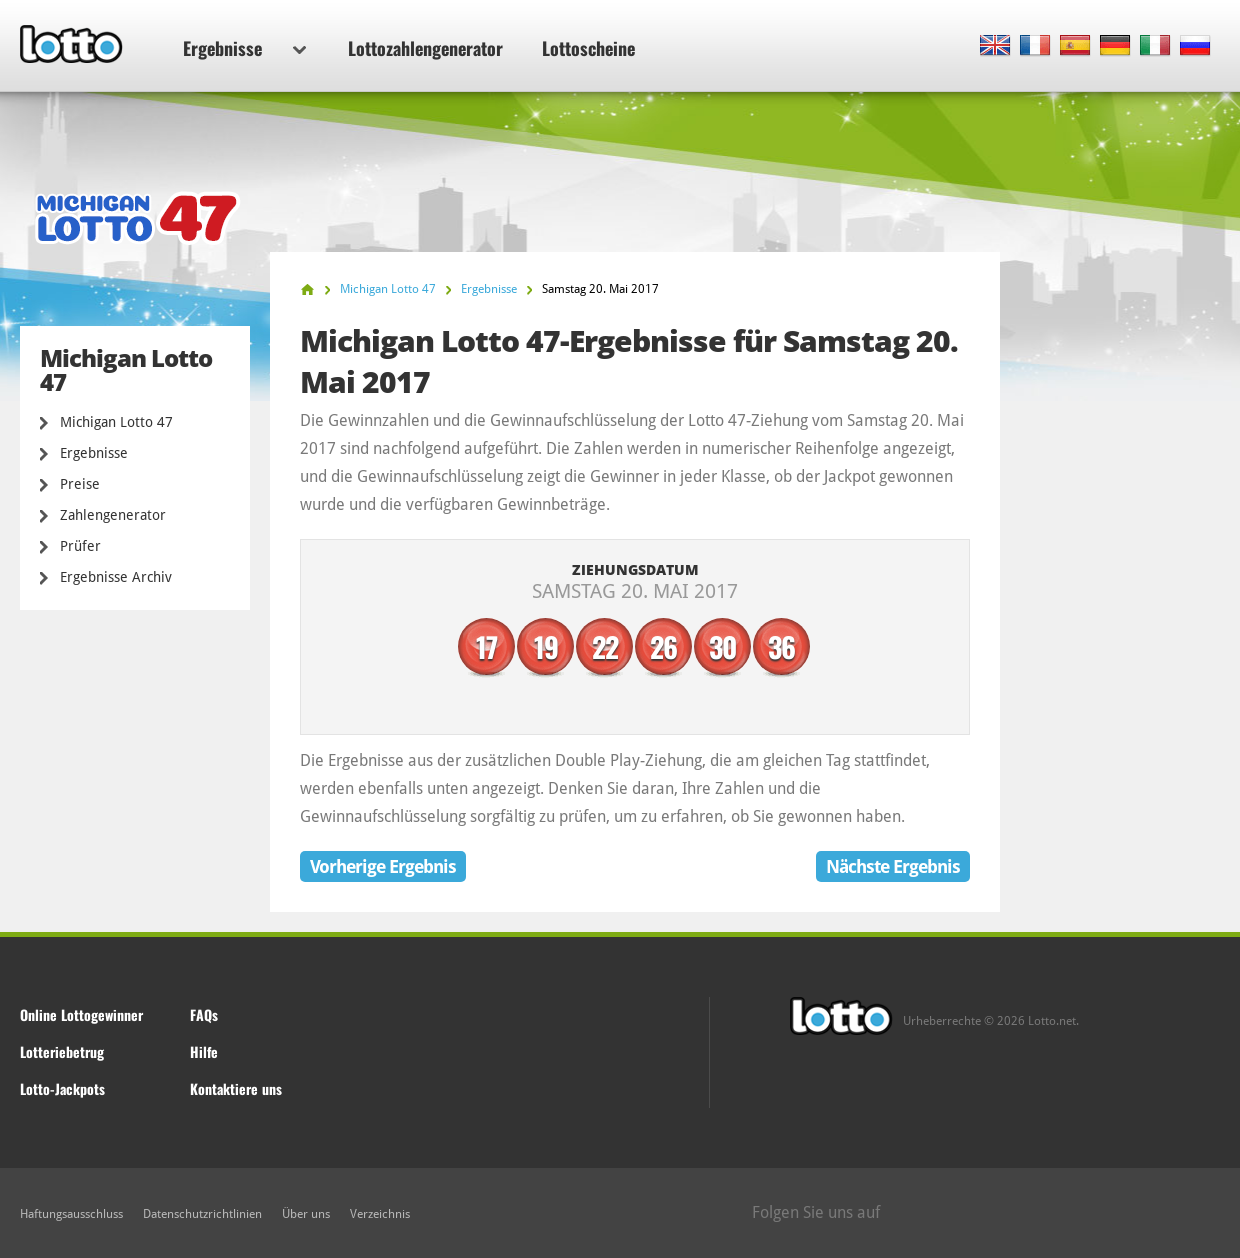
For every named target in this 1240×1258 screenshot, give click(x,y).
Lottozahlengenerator (425, 48)
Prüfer (80, 546)
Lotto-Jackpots (62, 1088)
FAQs (204, 1014)
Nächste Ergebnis (893, 866)
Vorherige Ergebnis (383, 866)
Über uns (306, 1214)
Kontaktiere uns (236, 1088)
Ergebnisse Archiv (116, 577)
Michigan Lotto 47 (116, 422)
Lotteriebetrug (62, 1051)
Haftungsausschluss (71, 1214)
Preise (80, 484)
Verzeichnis (380, 1214)
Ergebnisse (244, 48)
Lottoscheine (588, 48)
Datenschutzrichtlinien (202, 1214)
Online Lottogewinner (81, 1014)
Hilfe (204, 1051)
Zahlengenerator (113, 515)
